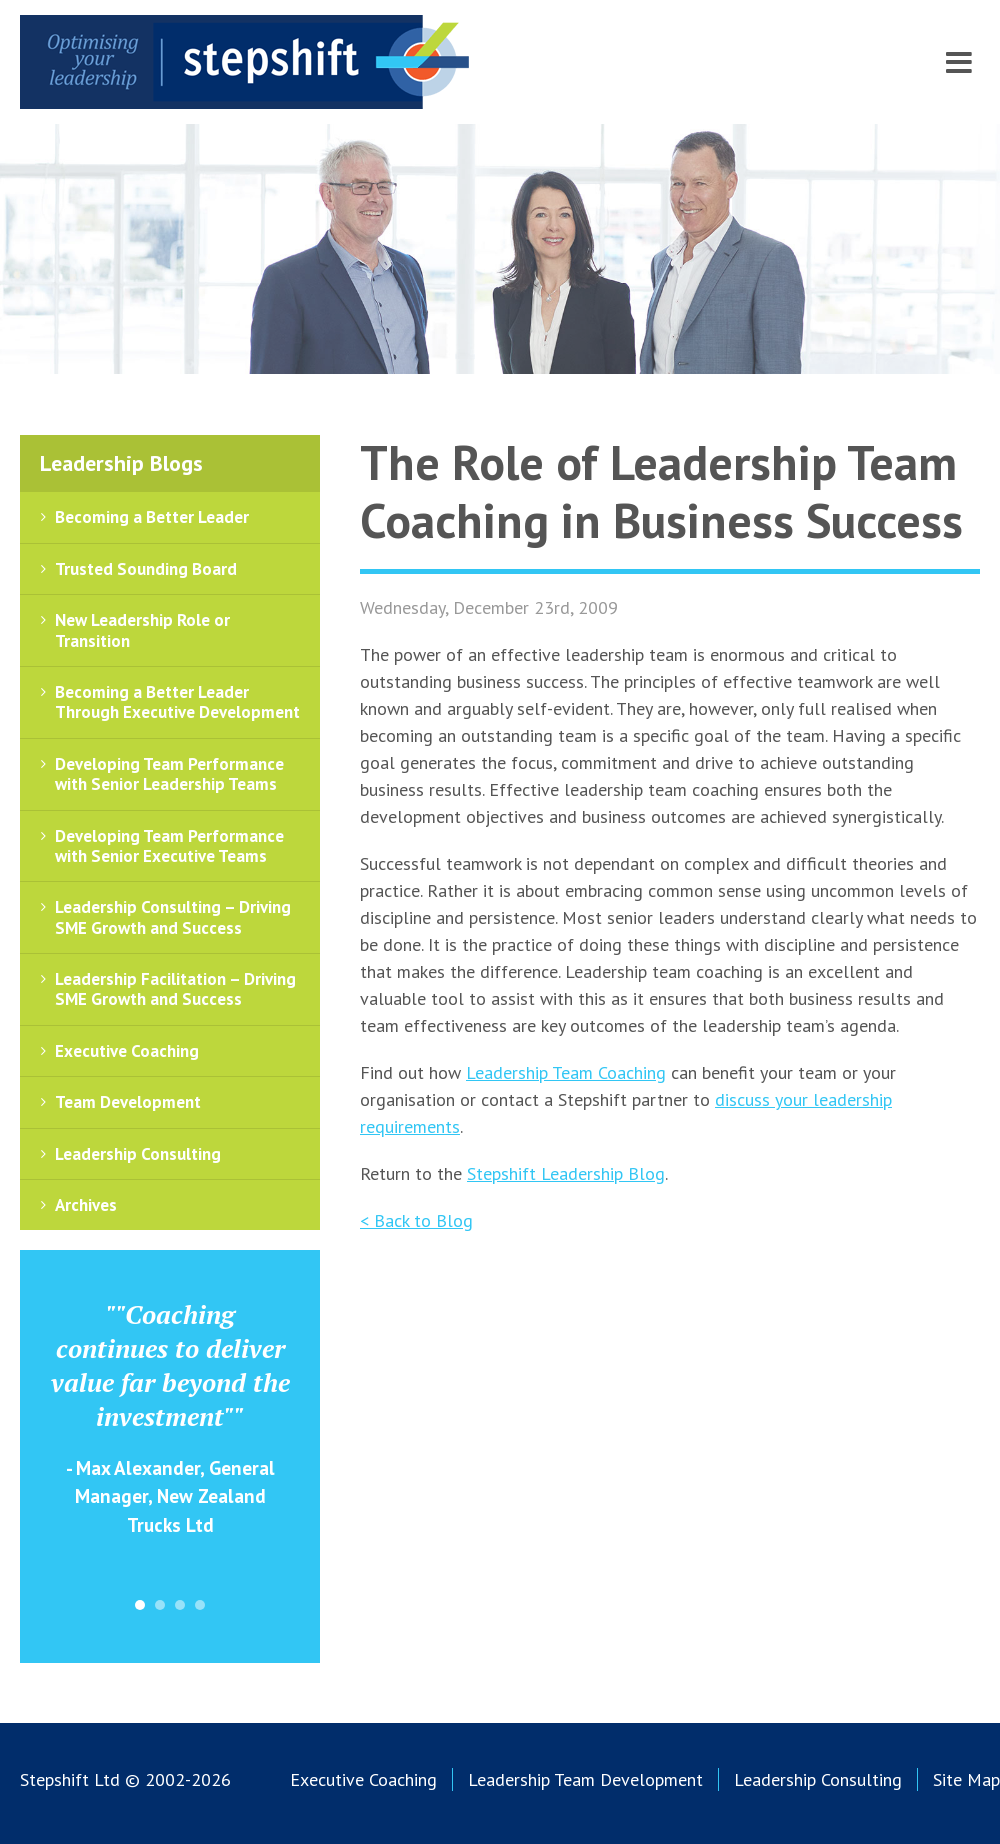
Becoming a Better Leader (152, 517)
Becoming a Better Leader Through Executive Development (177, 702)
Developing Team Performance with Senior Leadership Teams (169, 774)
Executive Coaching (127, 1051)
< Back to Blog (416, 1220)
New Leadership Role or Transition (142, 630)
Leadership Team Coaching (566, 1072)
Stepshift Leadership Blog (566, 1173)
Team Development (128, 1102)
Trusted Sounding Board (146, 569)
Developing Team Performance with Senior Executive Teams (169, 846)
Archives (86, 1205)
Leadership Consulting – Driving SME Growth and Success (173, 917)
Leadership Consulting (138, 1154)
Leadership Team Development (585, 1779)
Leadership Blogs (121, 463)
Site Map (966, 1779)
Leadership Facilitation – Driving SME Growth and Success (175, 989)
